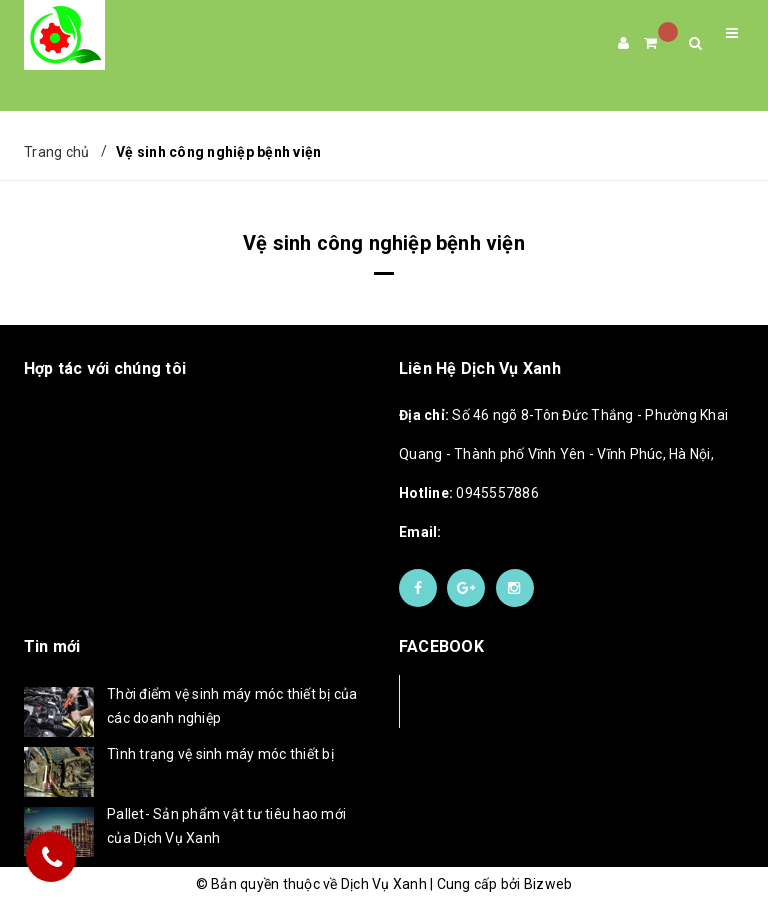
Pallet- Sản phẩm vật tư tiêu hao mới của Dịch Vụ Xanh (226, 826)
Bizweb (548, 884)
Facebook (465, 700)
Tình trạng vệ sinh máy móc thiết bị (220, 754)
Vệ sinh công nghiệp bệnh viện (384, 243)
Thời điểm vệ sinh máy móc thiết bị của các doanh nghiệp (232, 706)
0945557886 (469, 493)
